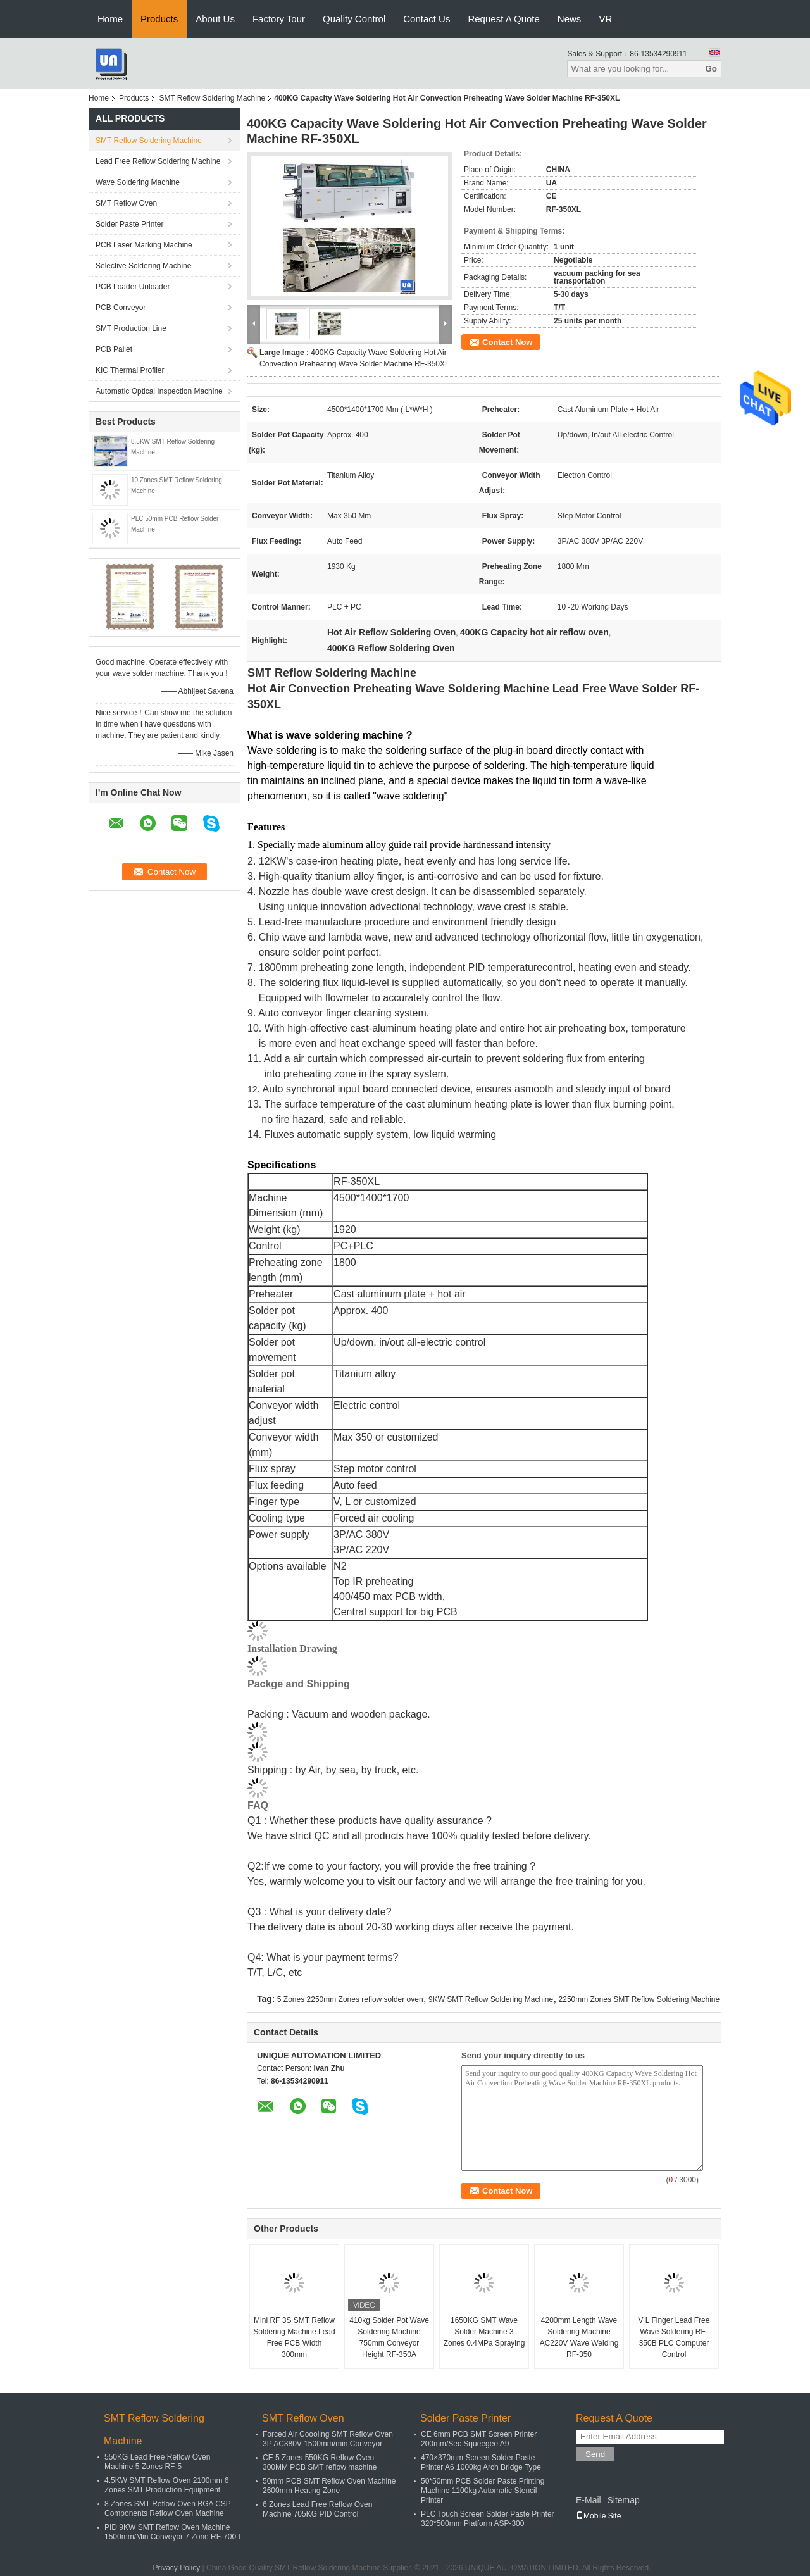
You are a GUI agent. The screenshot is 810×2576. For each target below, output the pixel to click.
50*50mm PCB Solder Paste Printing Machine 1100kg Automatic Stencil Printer (482, 2490)
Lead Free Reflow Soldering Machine (158, 161)
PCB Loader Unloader (133, 286)
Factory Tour (278, 18)
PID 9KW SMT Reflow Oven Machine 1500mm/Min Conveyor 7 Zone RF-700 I (172, 2532)
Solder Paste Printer (129, 224)
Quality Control (354, 18)
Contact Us (426, 18)
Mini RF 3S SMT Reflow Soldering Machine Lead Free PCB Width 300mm (294, 2337)
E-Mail (588, 2500)
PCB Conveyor (121, 307)
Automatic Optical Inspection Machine (159, 391)
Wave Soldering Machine (138, 182)
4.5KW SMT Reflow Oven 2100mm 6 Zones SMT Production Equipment (166, 2485)
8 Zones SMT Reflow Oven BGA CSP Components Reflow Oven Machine (167, 2508)
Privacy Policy (177, 2567)
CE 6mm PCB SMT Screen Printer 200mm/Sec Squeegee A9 (479, 2439)
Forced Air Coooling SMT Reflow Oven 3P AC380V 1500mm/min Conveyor (328, 2439)
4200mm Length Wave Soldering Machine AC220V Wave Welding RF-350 (579, 2337)
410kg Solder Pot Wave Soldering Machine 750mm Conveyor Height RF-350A (389, 2337)
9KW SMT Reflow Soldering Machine (490, 1999)
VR (605, 18)
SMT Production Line (131, 328)
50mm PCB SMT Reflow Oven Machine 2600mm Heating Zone (329, 2486)
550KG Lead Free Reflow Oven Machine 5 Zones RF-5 (157, 2462)
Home (110, 18)
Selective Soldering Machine (143, 265)
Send (595, 2454)
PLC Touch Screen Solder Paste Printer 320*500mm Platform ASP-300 (487, 2519)
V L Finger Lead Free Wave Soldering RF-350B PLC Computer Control (674, 2337)
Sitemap (623, 2500)
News (570, 18)
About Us (215, 18)
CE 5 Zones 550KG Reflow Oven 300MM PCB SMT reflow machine (320, 2462)
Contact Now (507, 342)
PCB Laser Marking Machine (144, 245)
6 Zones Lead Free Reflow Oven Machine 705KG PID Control (317, 2509)
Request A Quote (503, 18)
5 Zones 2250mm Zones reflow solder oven (350, 1999)
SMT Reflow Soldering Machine (212, 98)
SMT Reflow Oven (126, 203)
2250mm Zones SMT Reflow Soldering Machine (639, 1999)
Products (159, 18)
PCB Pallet (114, 349)
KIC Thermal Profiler (130, 370)
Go (711, 68)
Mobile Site (598, 2515)
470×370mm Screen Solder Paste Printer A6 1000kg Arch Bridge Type (481, 2462)
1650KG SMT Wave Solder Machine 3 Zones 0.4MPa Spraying (484, 2332)
